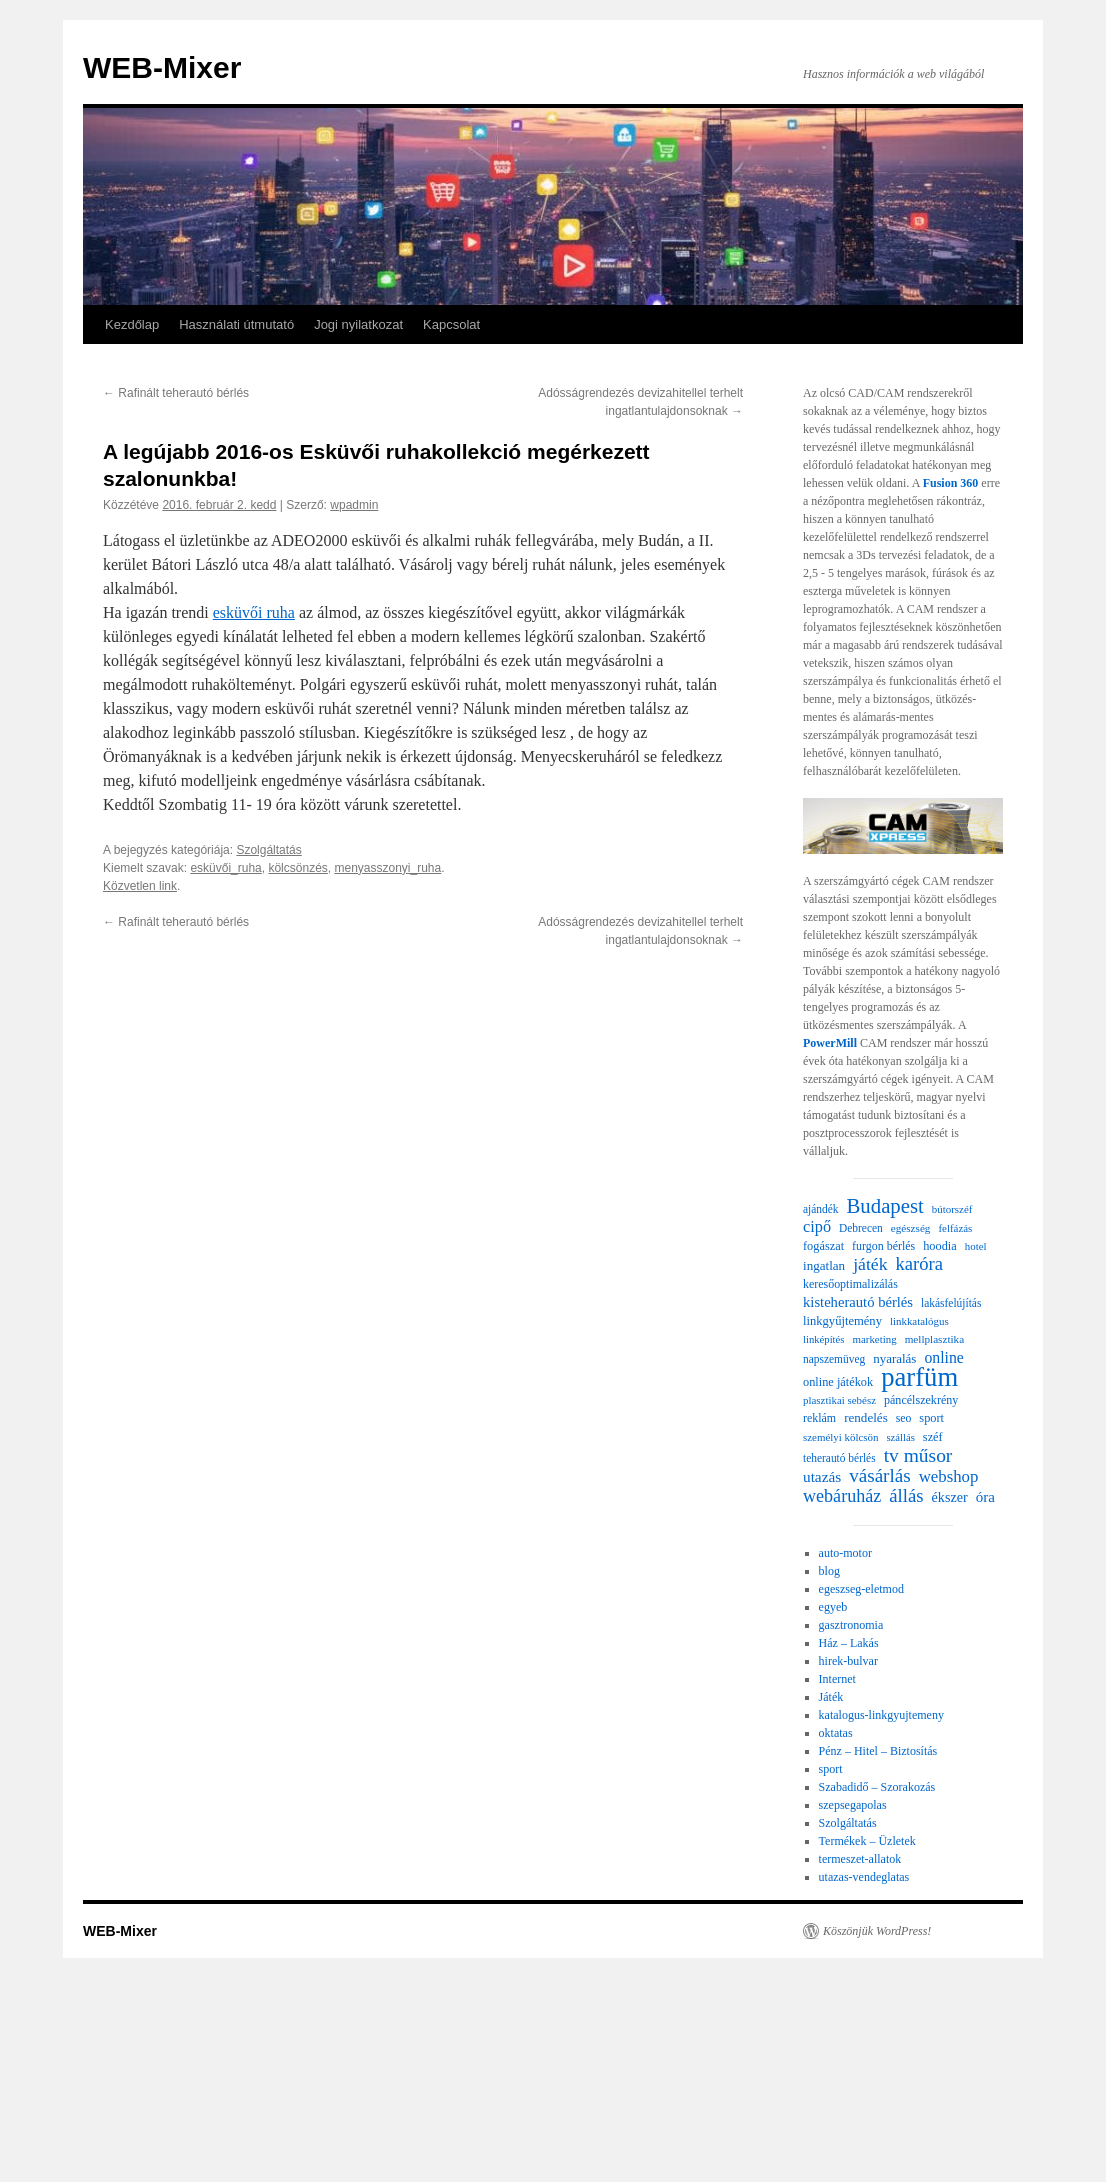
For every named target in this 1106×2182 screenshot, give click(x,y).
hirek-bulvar (848, 1661)
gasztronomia (851, 1625)
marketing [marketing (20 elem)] (874, 1339)
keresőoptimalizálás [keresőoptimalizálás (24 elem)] (850, 1284)
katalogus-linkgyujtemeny (881, 1715)
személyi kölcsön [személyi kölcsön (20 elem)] (840, 1437)
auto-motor (845, 1553)
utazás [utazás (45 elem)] (822, 1476)
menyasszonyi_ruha (387, 868)
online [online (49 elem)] (943, 1357)
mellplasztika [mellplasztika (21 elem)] (934, 1339)
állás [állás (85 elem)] (906, 1496)
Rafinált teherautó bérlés (176, 393)
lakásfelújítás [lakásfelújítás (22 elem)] (951, 1303)
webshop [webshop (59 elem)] (949, 1477)
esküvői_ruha (225, 868)
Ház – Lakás (849, 1643)
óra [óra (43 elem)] (985, 1497)
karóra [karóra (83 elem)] (919, 1264)
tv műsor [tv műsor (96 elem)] (918, 1456)
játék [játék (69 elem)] (870, 1264)
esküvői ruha (254, 612)
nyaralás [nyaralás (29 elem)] (894, 1358)
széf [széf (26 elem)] (933, 1437)
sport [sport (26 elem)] (931, 1418)
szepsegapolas (853, 1805)
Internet (837, 1679)
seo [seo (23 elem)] (904, 1418)
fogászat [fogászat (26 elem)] (823, 1246)
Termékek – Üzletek (867, 1841)
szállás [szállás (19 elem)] (900, 1437)
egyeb (833, 1607)
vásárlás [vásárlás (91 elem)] (880, 1476)
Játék (831, 1697)
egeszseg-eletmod (861, 1589)
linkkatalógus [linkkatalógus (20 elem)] (919, 1321)
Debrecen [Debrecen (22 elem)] (861, 1228)
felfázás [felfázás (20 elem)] (955, 1228)
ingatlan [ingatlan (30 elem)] (824, 1265)
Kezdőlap (132, 324)
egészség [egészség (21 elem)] (911, 1228)
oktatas (836, 1733)
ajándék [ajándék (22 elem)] (821, 1209)
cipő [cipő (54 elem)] (817, 1227)
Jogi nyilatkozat (358, 324)
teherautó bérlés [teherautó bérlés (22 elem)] (839, 1458)
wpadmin (354, 505)
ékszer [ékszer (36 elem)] (950, 1497)
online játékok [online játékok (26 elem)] (838, 1382)
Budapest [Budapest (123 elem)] (885, 1206)
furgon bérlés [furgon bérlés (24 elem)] (883, 1246)
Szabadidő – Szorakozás (877, 1787)
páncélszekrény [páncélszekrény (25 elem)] (921, 1400)
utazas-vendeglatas (864, 1877)
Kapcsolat (451, 324)
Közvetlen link (140, 886)
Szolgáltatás (268, 850)
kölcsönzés (297, 868)
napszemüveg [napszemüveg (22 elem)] (834, 1359)
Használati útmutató (236, 324)
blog (829, 1571)
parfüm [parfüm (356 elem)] (919, 1377)
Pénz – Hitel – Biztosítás (878, 1751)
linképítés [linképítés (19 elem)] (823, 1339)
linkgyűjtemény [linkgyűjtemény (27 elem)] (842, 1321)
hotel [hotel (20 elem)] (976, 1246)
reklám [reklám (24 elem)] (819, 1418)
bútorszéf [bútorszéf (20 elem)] (952, 1209)
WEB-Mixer (162, 67)
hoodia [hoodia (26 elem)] (940, 1246)
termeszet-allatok (860, 1859)
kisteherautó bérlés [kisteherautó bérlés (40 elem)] (858, 1302)
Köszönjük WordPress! (877, 1931)
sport (831, 1769)
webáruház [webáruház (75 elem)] (842, 1496)
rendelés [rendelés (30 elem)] (866, 1417)
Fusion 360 (951, 483)
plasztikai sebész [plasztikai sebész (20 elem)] (839, 1400)
